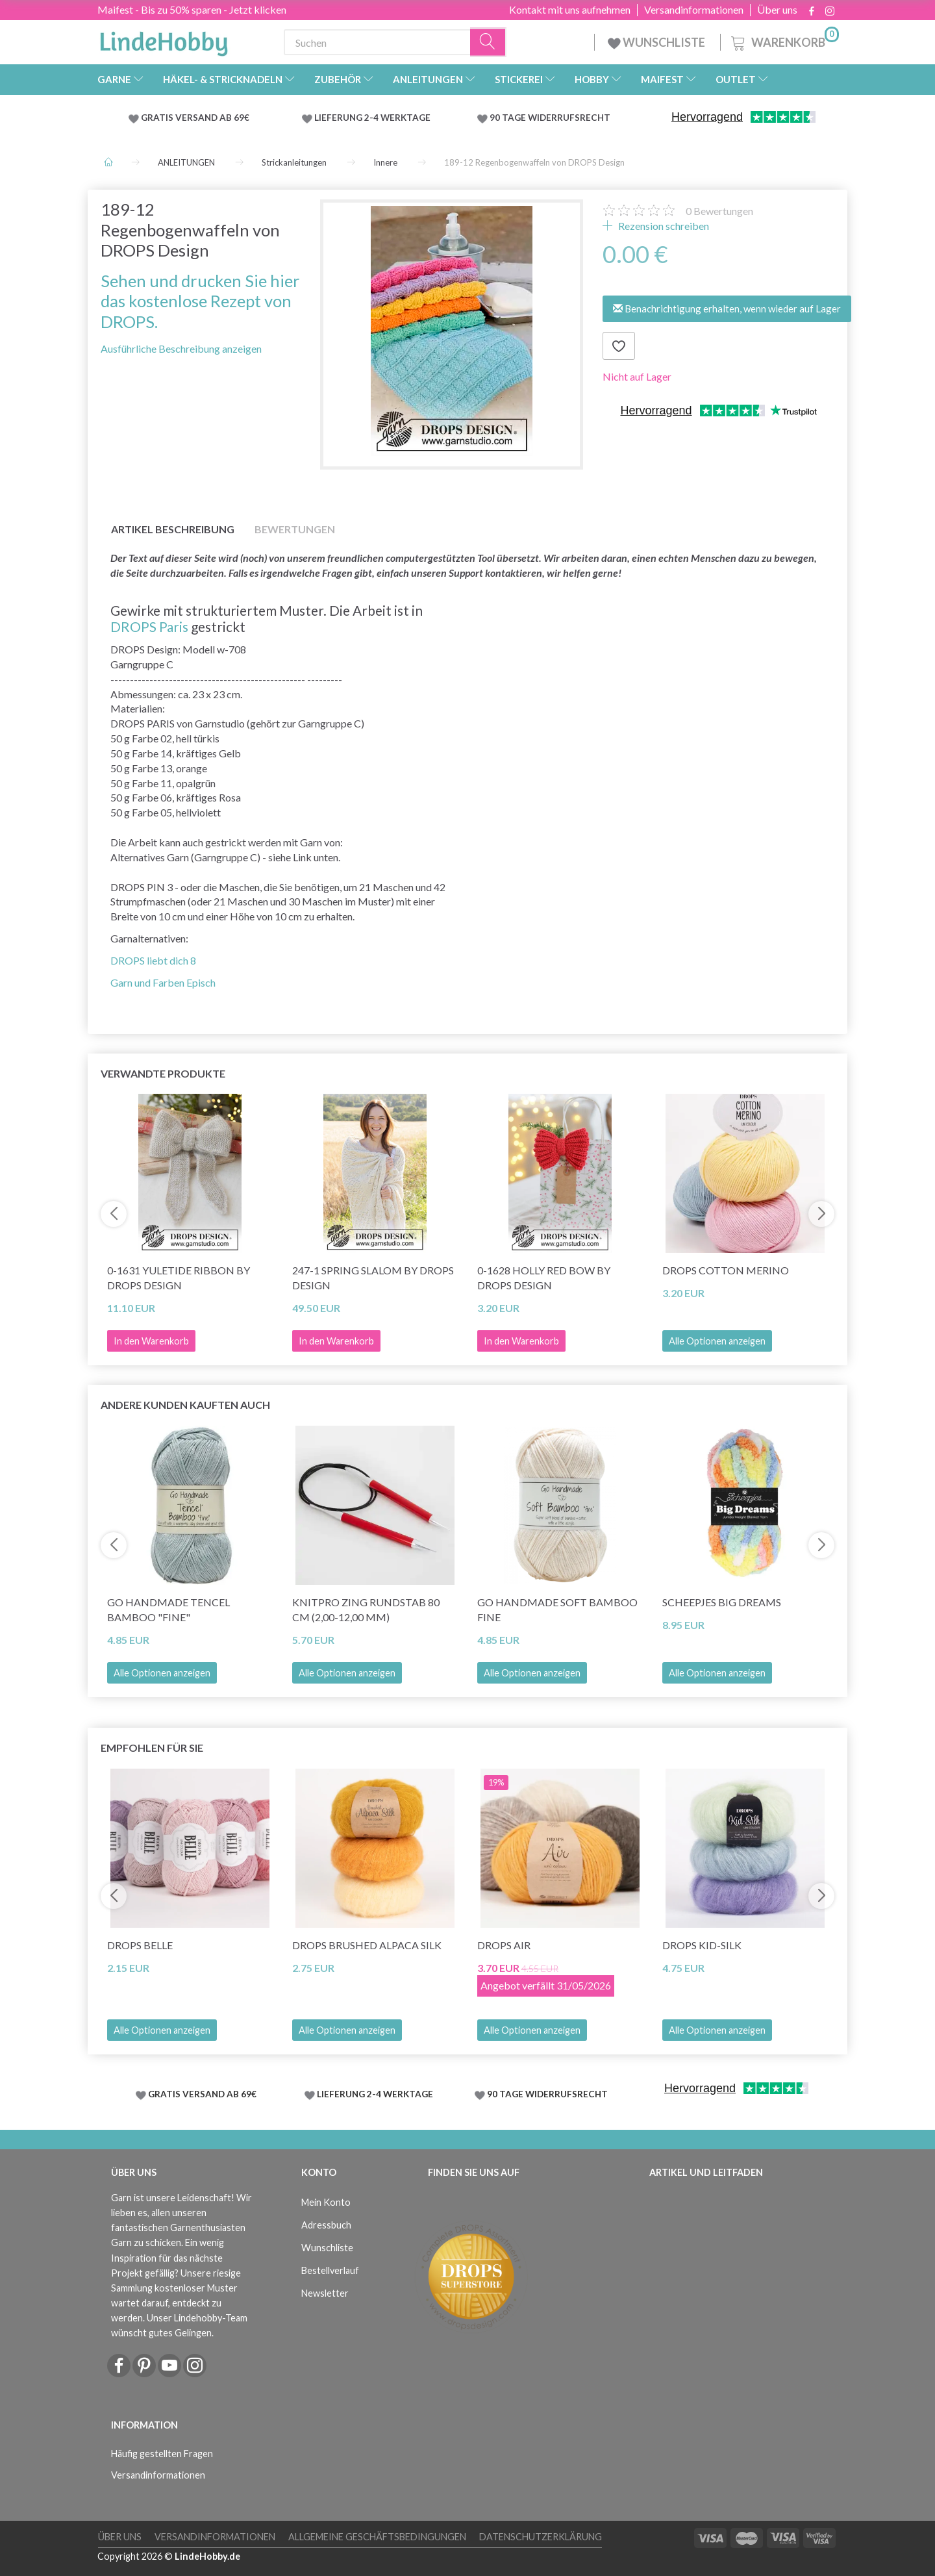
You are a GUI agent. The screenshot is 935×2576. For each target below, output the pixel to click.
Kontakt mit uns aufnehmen (569, 10)
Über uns (777, 10)
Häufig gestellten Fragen (162, 2453)
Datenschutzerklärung (540, 2536)
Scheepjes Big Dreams (721, 1602)
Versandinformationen (693, 10)
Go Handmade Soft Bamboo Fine (557, 1609)
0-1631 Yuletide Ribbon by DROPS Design (178, 1277)
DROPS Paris (149, 626)
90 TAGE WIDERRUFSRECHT (550, 117)
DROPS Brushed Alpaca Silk (367, 1945)
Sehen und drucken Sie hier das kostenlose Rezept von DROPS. (200, 301)
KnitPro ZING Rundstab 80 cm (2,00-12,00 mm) (366, 1609)
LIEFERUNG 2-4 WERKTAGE (372, 117)
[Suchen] (488, 42)
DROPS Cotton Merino (725, 1270)
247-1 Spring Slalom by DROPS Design (373, 1277)
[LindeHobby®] (163, 39)
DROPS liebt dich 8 (153, 960)
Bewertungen (719, 211)
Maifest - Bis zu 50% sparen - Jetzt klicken (191, 9)
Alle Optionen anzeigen (717, 1340)
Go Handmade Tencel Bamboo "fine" (168, 1609)
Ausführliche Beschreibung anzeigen (181, 348)
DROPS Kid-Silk (702, 1945)
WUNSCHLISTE (657, 42)
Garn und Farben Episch (163, 982)
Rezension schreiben (662, 226)
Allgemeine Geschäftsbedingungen (377, 2536)
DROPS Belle (140, 1945)
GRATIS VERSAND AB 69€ (195, 117)
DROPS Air (503, 1945)
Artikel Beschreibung (172, 529)
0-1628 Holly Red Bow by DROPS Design (543, 1277)
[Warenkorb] (784, 40)
